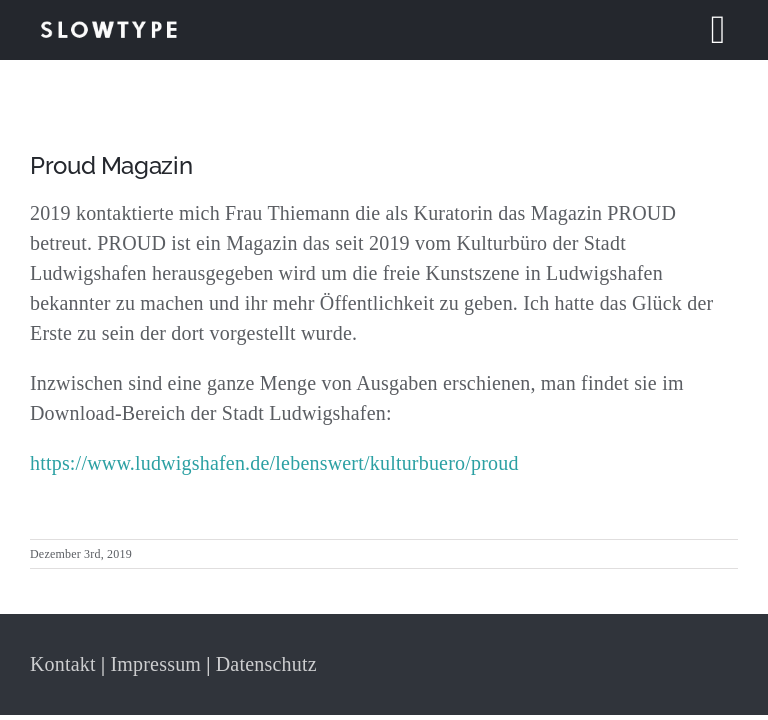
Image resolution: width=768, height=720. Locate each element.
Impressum (155, 664)
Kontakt (63, 664)
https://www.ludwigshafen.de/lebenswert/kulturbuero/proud (274, 463)
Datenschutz (266, 664)
